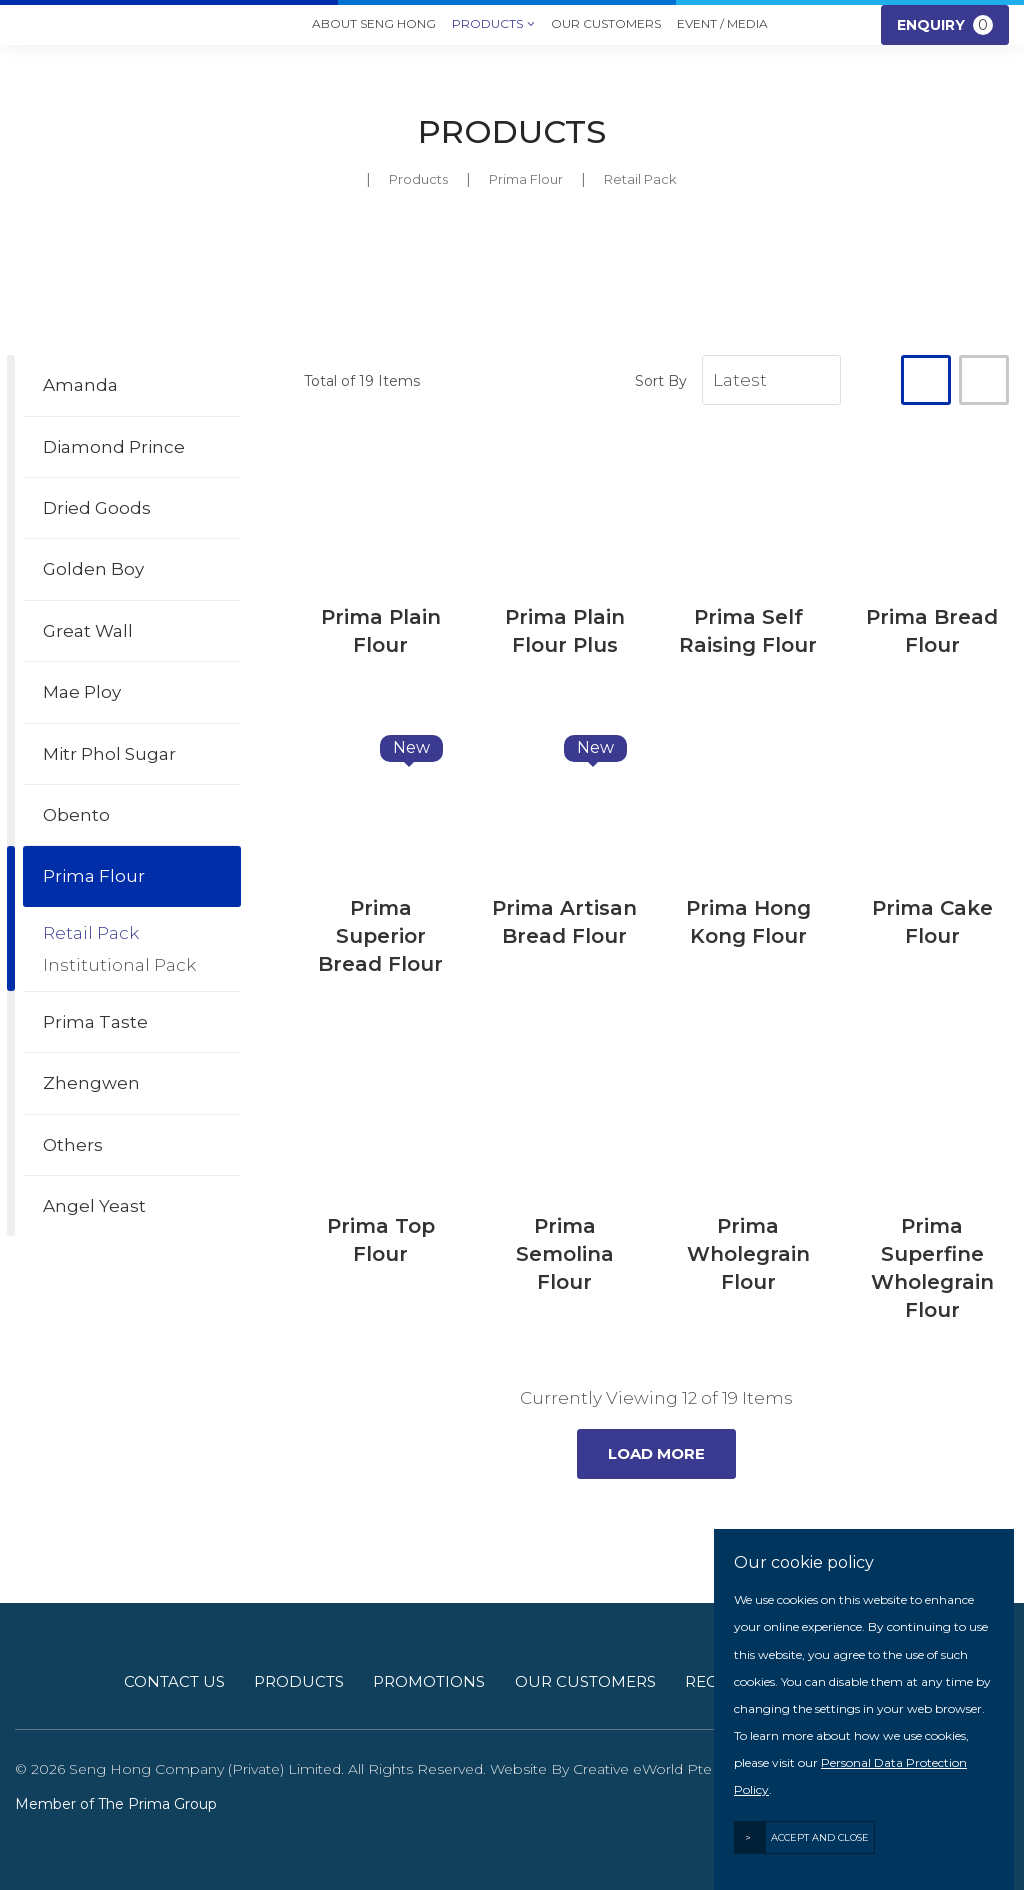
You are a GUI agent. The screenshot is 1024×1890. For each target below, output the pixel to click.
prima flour (526, 179)
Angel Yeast (94, 1206)
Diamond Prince (114, 447)
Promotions (429, 1681)
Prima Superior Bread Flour (380, 936)
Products (493, 25)
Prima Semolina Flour (565, 1254)
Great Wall (88, 631)
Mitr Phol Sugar (109, 754)
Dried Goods (97, 508)
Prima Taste (95, 1022)
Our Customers (606, 23)
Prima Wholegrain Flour (748, 1254)
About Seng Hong (374, 23)
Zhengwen (91, 1083)
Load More (656, 1453)
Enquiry (945, 25)
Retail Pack (91, 933)
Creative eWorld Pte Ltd (656, 1769)
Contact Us (174, 1681)
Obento (76, 815)
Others (73, 1145)
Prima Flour (94, 876)
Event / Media (722, 23)
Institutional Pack (119, 965)
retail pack (640, 179)
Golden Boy (93, 569)
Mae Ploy (82, 692)
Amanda (80, 385)
